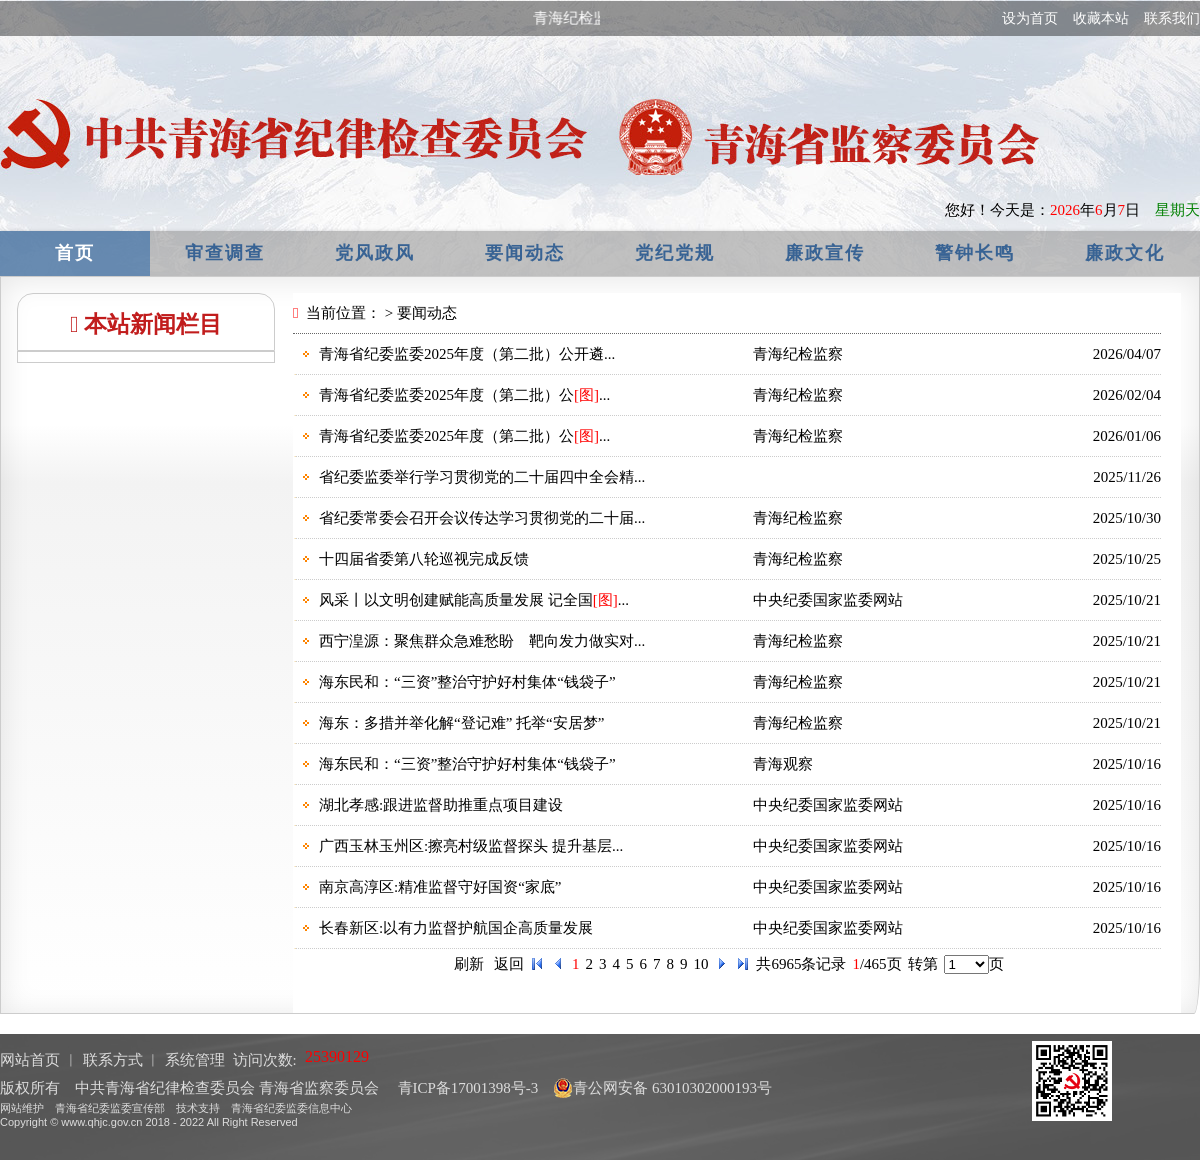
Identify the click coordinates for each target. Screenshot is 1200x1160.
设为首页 (1030, 18)
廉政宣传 (825, 253)
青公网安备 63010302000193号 (662, 1088)
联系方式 (113, 1060)
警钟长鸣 (975, 253)
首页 (75, 253)
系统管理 (195, 1060)
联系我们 (1172, 18)
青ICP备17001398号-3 (466, 1088)
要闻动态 (525, 253)
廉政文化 (1125, 253)
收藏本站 (1101, 18)
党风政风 (375, 253)
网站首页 (30, 1060)
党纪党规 (675, 253)
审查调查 (225, 253)
